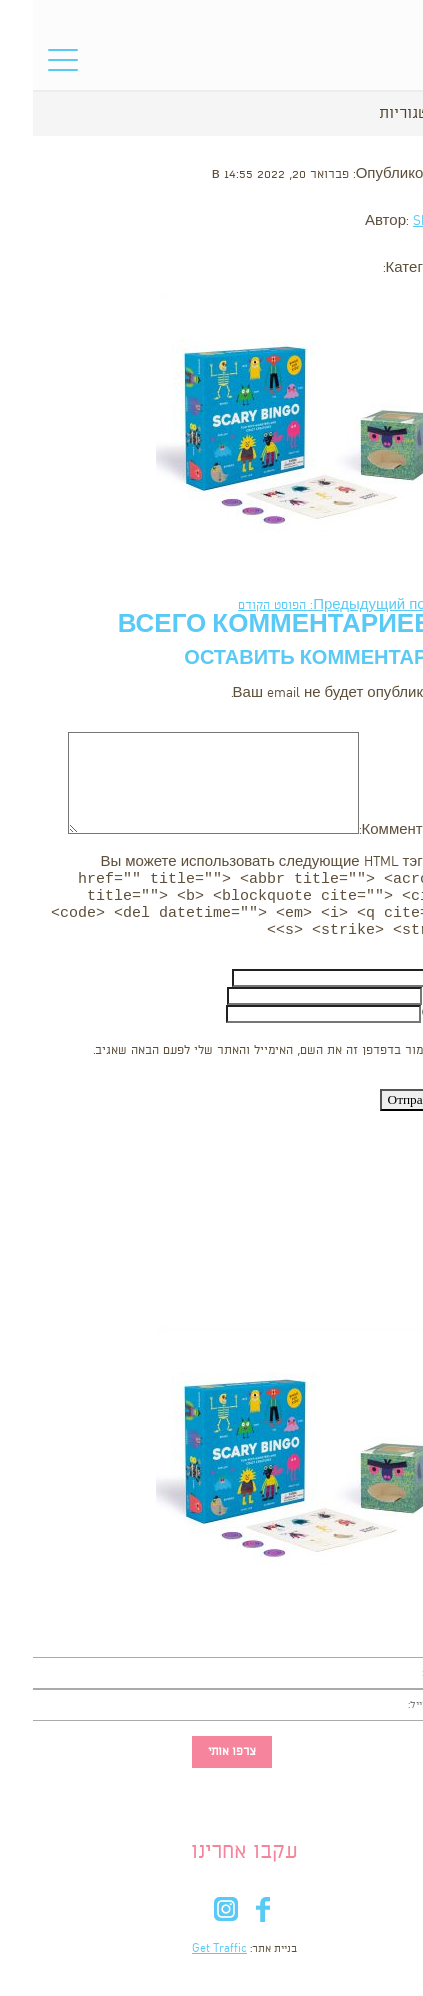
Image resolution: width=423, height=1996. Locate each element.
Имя (408, 987)
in (193, 1923)
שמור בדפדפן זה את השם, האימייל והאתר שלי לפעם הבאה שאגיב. (229, 1060)
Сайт (405, 1023)
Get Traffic (186, 1959)
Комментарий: (374, 830)
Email (406, 1005)
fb (230, 1923)
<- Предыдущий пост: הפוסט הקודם (314, 605)
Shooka (401, 221)
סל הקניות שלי (382, 65)
